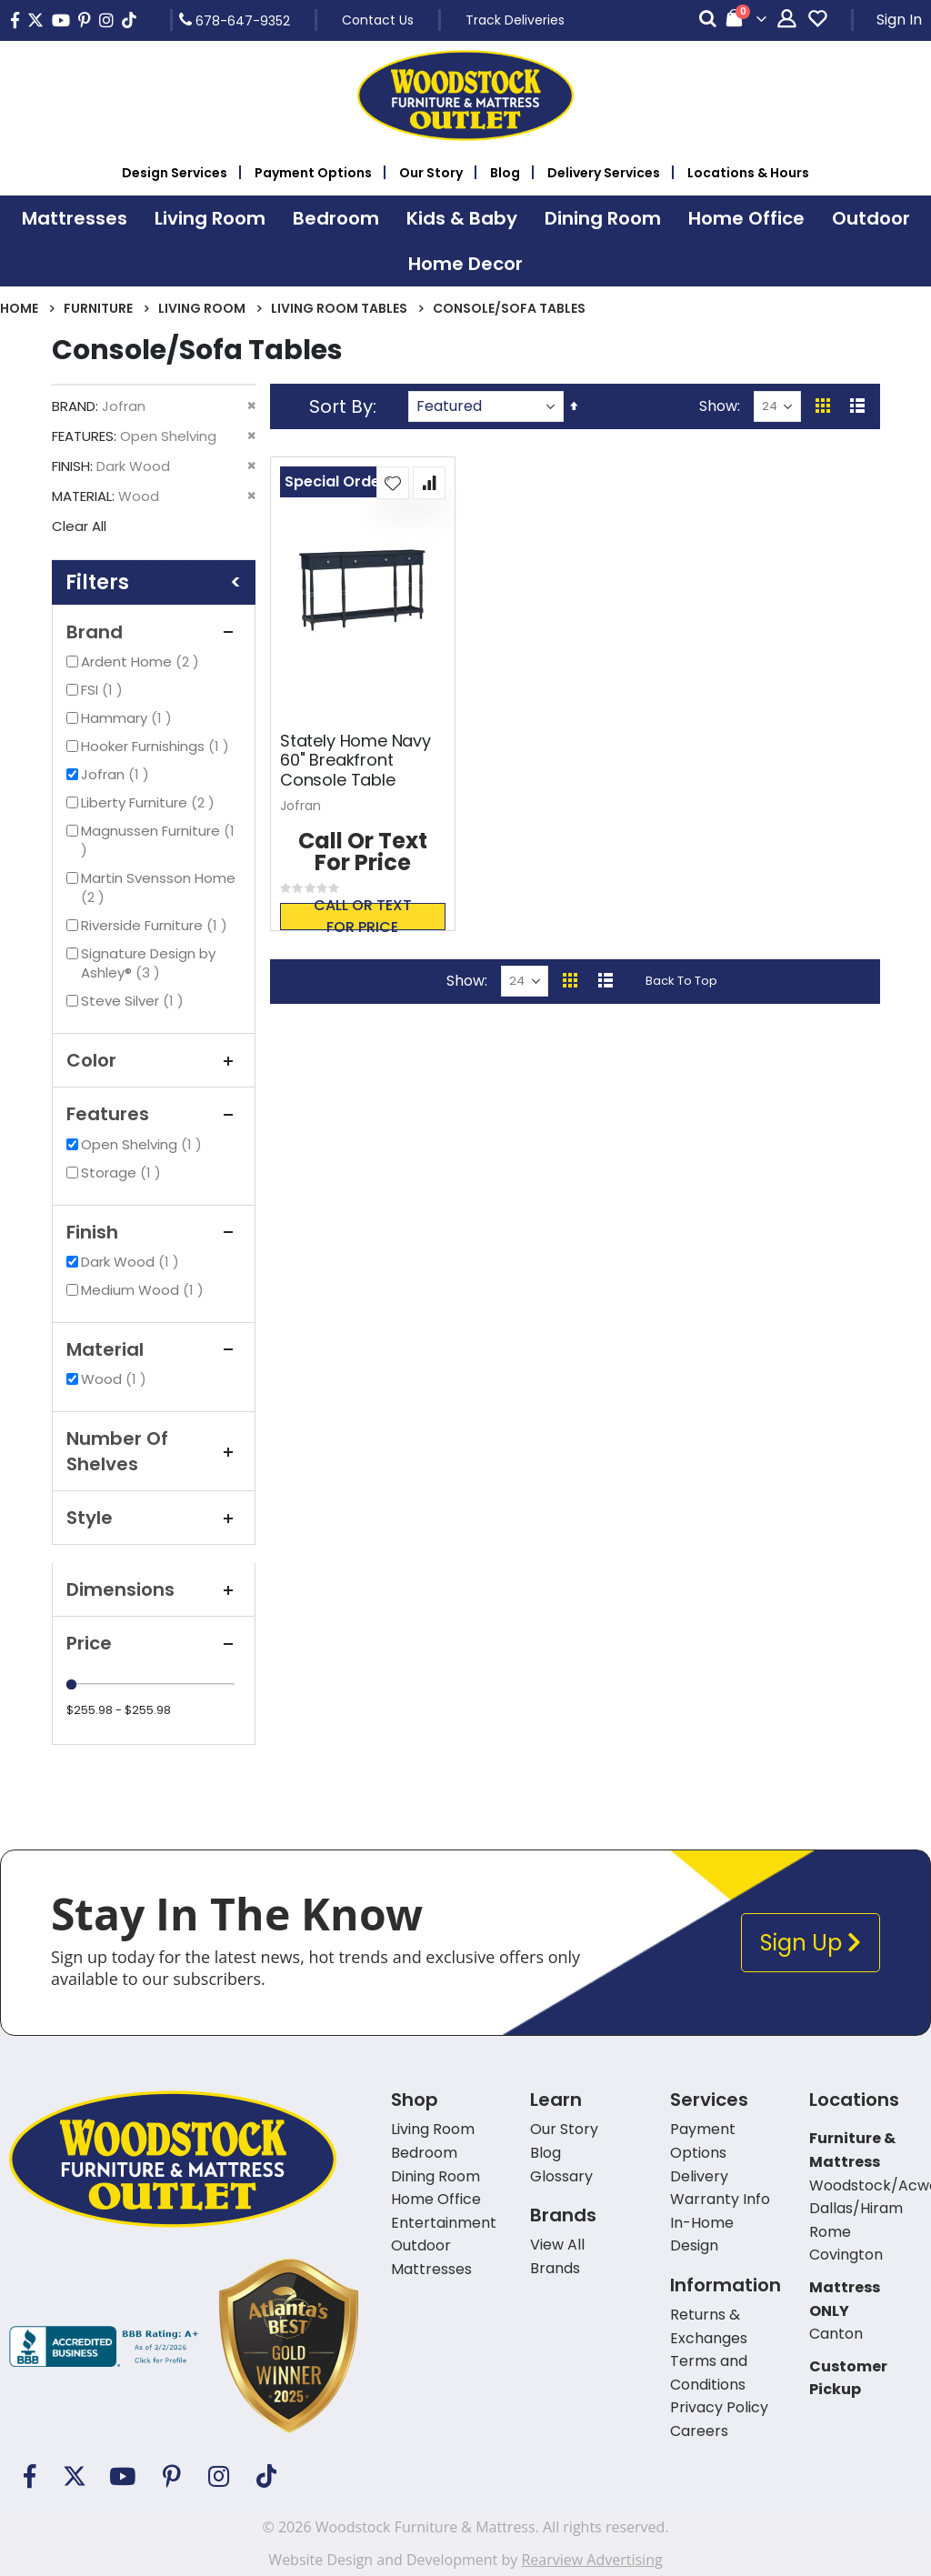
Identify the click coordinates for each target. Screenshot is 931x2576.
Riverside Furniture (156, 925)
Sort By (341, 406)
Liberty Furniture (150, 802)
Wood (116, 1378)
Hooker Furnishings (157, 746)
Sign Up (810, 1943)
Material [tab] (153, 1349)
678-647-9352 (234, 20)
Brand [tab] (153, 632)
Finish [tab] (153, 1232)
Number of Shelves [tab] (153, 1451)
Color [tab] (153, 1060)
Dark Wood (132, 1261)
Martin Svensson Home (158, 887)
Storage (123, 1172)
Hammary (128, 717)
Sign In (899, 19)
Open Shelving (143, 1144)
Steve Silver (134, 1000)
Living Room (201, 308)
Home (19, 308)
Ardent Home (142, 661)
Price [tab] (153, 1643)
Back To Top (681, 980)
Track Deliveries (515, 20)
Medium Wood (144, 1289)
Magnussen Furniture (158, 840)
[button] (392, 482)
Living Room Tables (339, 308)
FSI (104, 689)
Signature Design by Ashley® (148, 963)
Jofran (117, 774)
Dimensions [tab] (153, 1589)
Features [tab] (153, 1114)
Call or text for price (363, 916)
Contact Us (378, 20)
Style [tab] (153, 1517)
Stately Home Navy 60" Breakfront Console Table (355, 760)
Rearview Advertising (591, 2560)
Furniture (98, 308)
